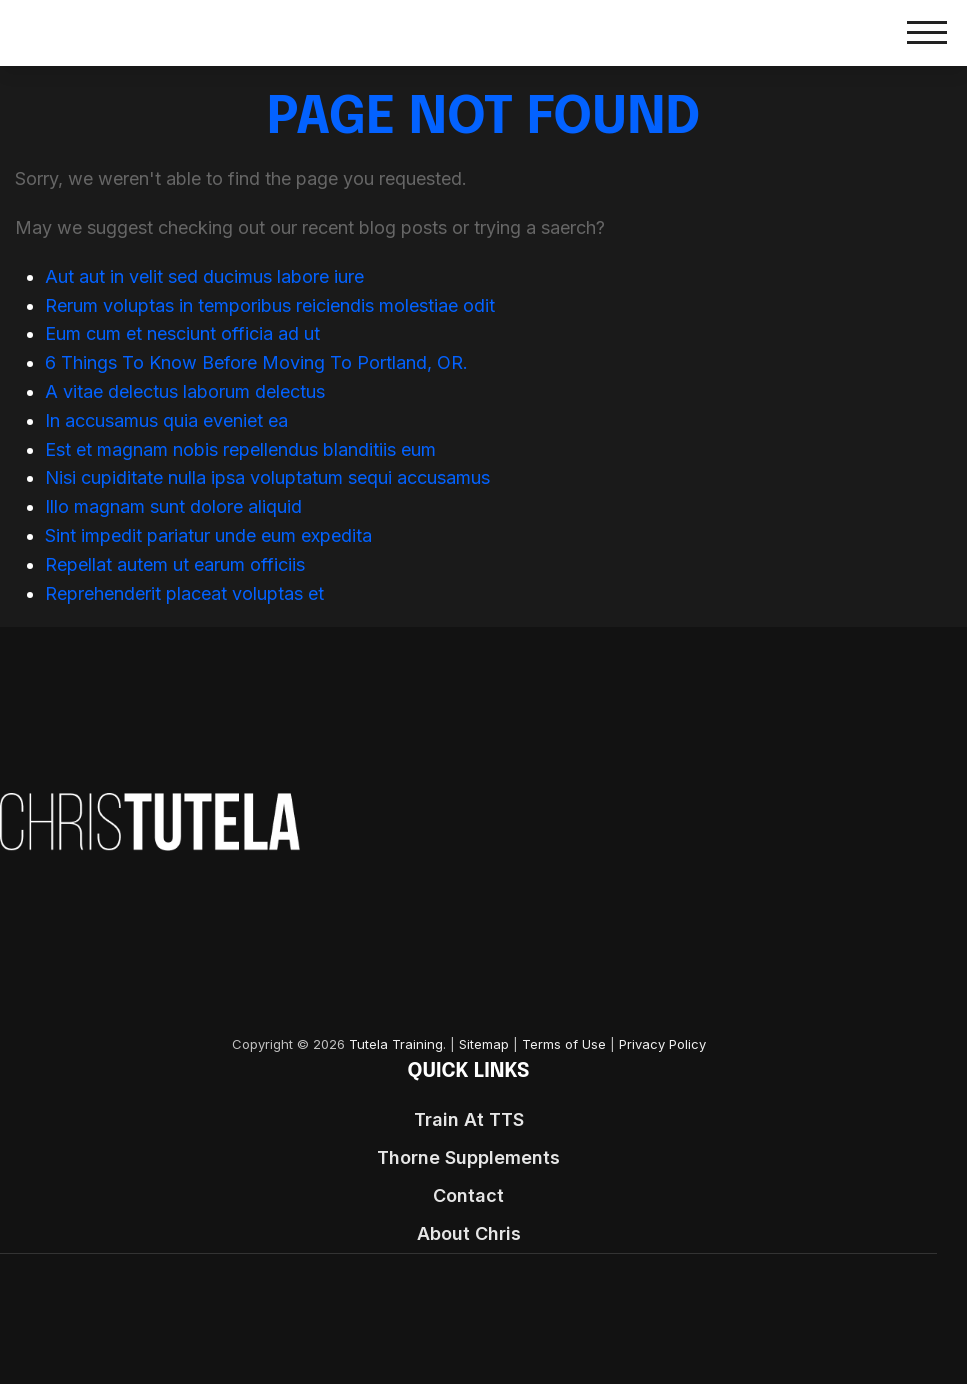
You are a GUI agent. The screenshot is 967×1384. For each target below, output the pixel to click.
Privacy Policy (662, 1044)
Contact (468, 1195)
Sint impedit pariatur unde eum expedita (208, 535)
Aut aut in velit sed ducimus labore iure (204, 276)
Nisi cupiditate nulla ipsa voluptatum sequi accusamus (267, 477)
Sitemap (484, 1044)
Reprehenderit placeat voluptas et (184, 593)
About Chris (469, 1233)
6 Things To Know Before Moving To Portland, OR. (256, 362)
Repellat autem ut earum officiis (175, 564)
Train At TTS (469, 1119)
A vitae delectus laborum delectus (185, 391)
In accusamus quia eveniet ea (166, 420)
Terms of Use (564, 1044)
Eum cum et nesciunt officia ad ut (182, 333)
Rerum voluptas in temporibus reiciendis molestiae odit (270, 305)
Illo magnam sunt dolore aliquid (173, 506)
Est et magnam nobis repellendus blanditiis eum (240, 449)
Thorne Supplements (468, 1157)
